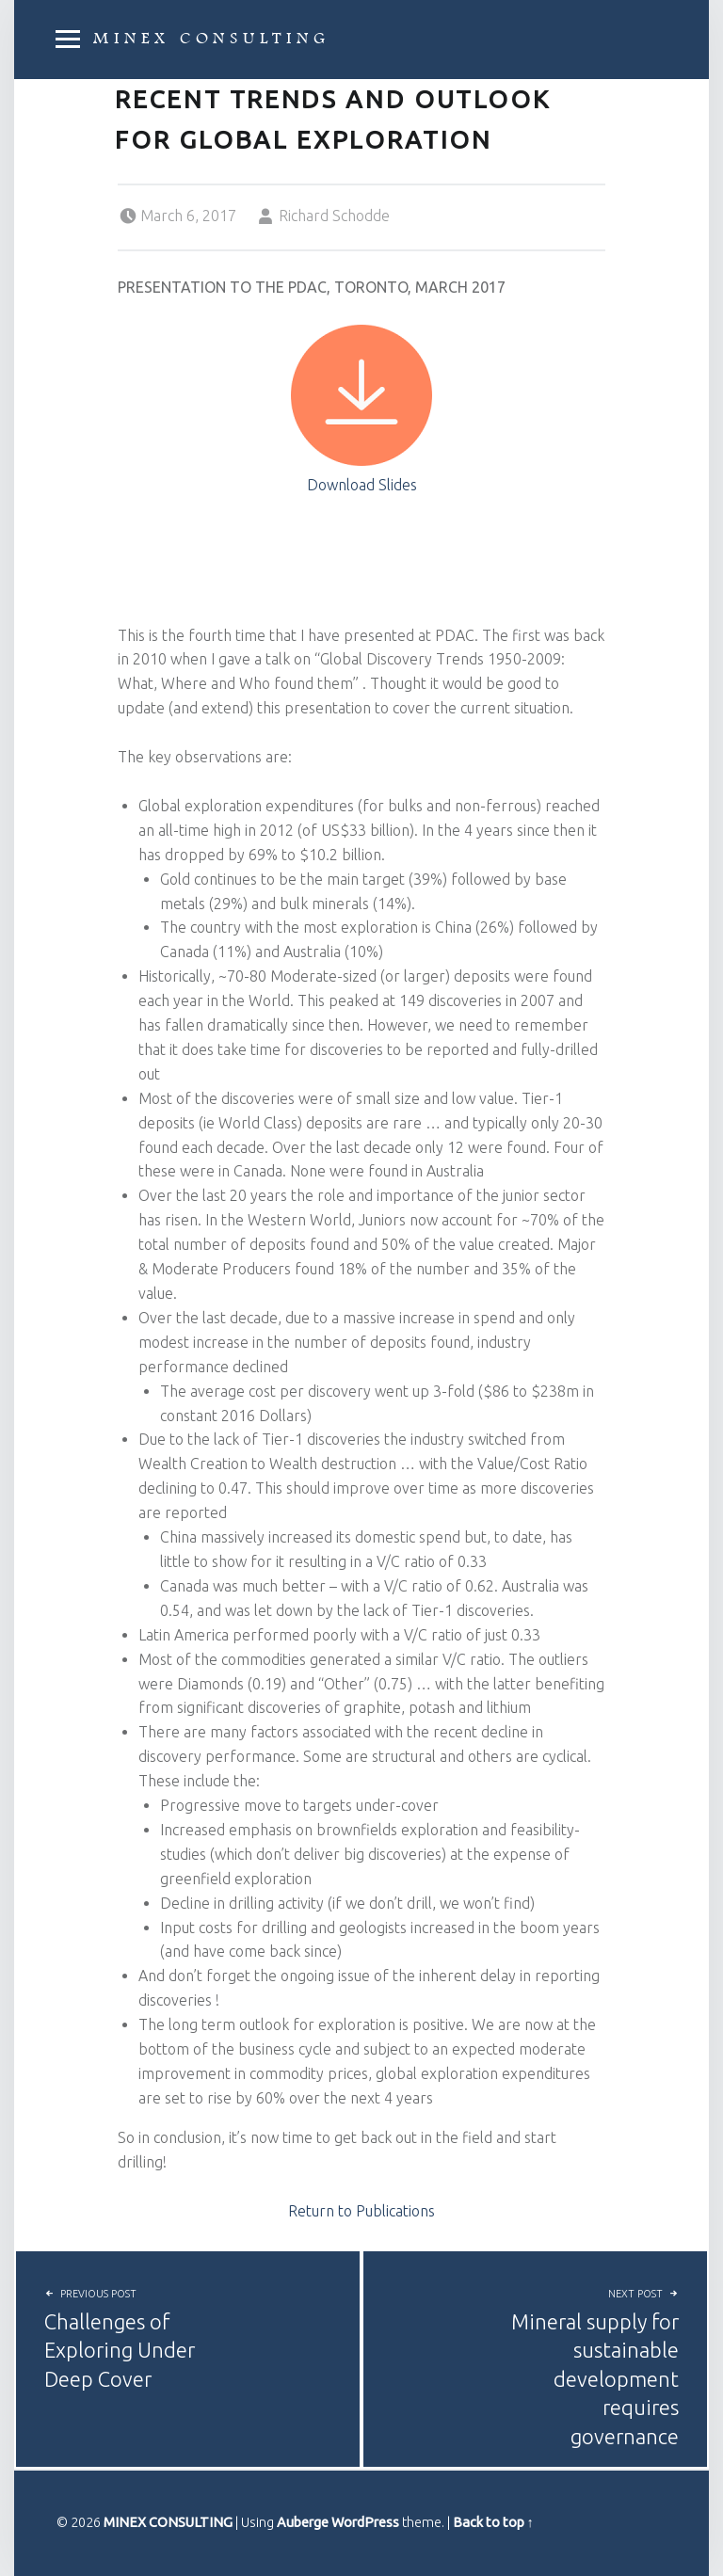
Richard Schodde (334, 215)
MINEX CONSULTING (211, 38)
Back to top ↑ (493, 2522)
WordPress (365, 2522)
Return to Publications (361, 2210)
